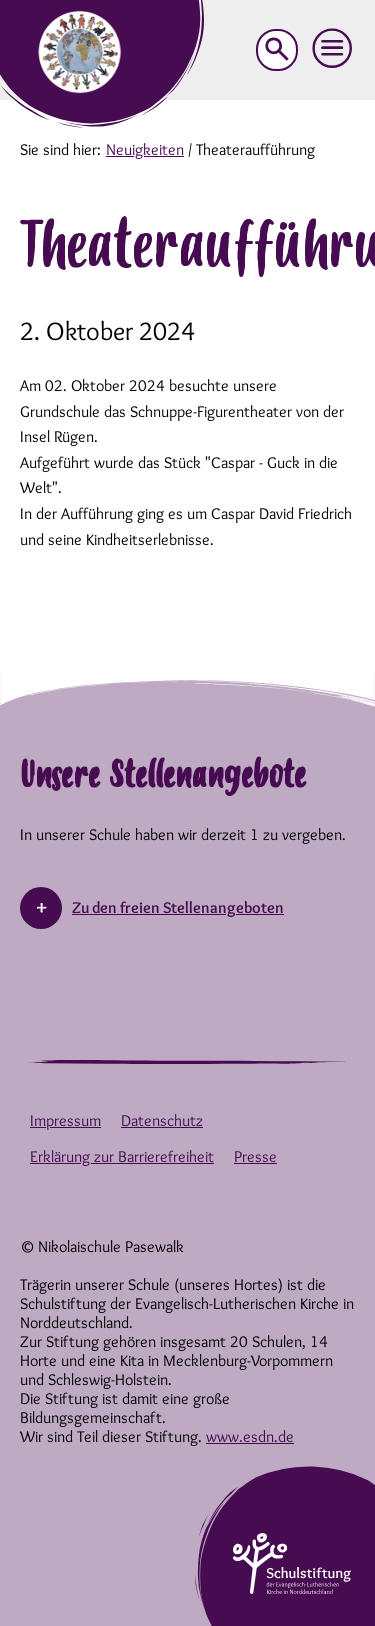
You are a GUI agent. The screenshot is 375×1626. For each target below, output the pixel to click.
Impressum (65, 1120)
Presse (255, 1156)
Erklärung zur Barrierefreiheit (122, 1156)
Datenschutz (162, 1120)
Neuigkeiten (145, 149)
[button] (333, 49)
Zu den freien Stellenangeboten (178, 907)
